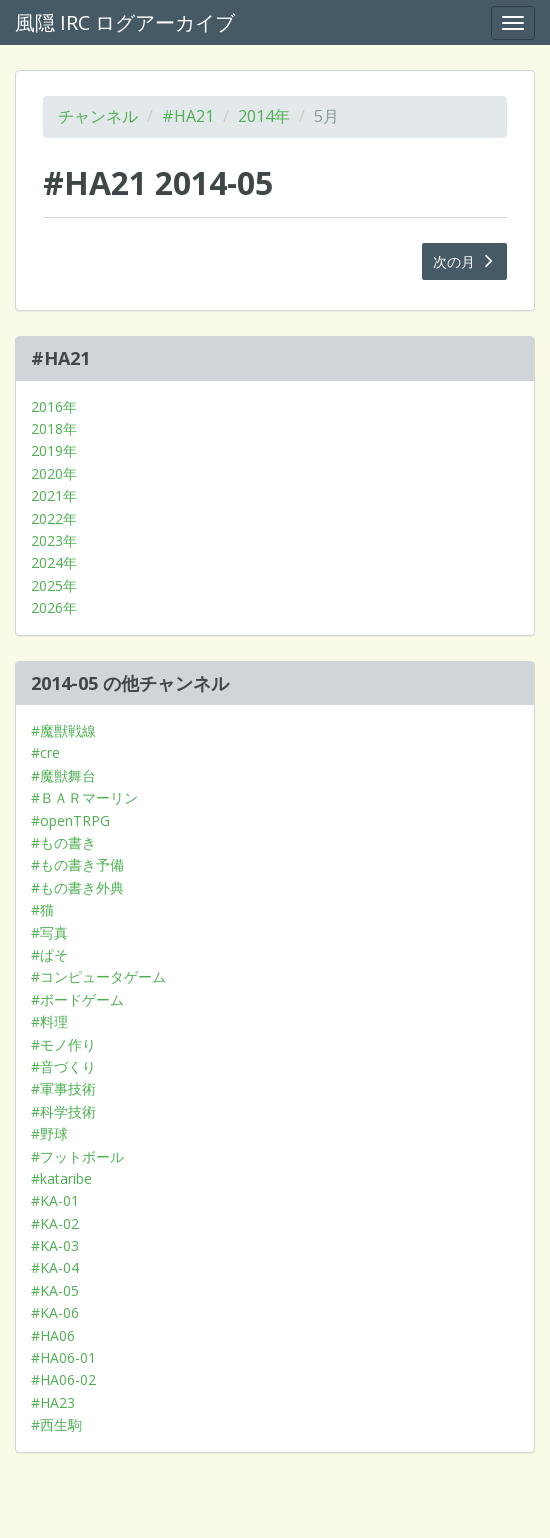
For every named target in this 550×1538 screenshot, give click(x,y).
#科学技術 (63, 1111)
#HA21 (188, 116)
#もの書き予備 (77, 864)
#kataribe (61, 1178)
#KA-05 (55, 1290)
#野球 (49, 1133)
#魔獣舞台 (63, 775)
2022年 (54, 518)
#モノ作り (63, 1044)
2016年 (54, 406)
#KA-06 (55, 1312)
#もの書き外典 (77, 887)
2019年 (54, 450)
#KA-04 (55, 1267)
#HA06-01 (63, 1357)
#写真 (49, 932)
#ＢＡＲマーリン (84, 797)
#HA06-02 (63, 1379)
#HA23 (53, 1402)
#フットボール (77, 1156)
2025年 (54, 585)
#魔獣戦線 (63, 730)
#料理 (49, 1021)
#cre (45, 752)
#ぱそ (49, 954)
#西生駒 (56, 1424)
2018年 (54, 428)
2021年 (54, 495)
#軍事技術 (63, 1088)
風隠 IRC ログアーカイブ (125, 22)
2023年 (54, 540)
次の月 (465, 261)
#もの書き (63, 842)
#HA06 (53, 1335)
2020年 (54, 473)
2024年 (54, 562)
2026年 (54, 607)
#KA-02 (55, 1223)
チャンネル (98, 116)
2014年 (264, 116)
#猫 (42, 909)
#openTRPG (70, 820)
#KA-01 (55, 1200)
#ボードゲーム (77, 999)
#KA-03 (55, 1245)
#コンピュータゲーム (98, 976)
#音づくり (63, 1066)
